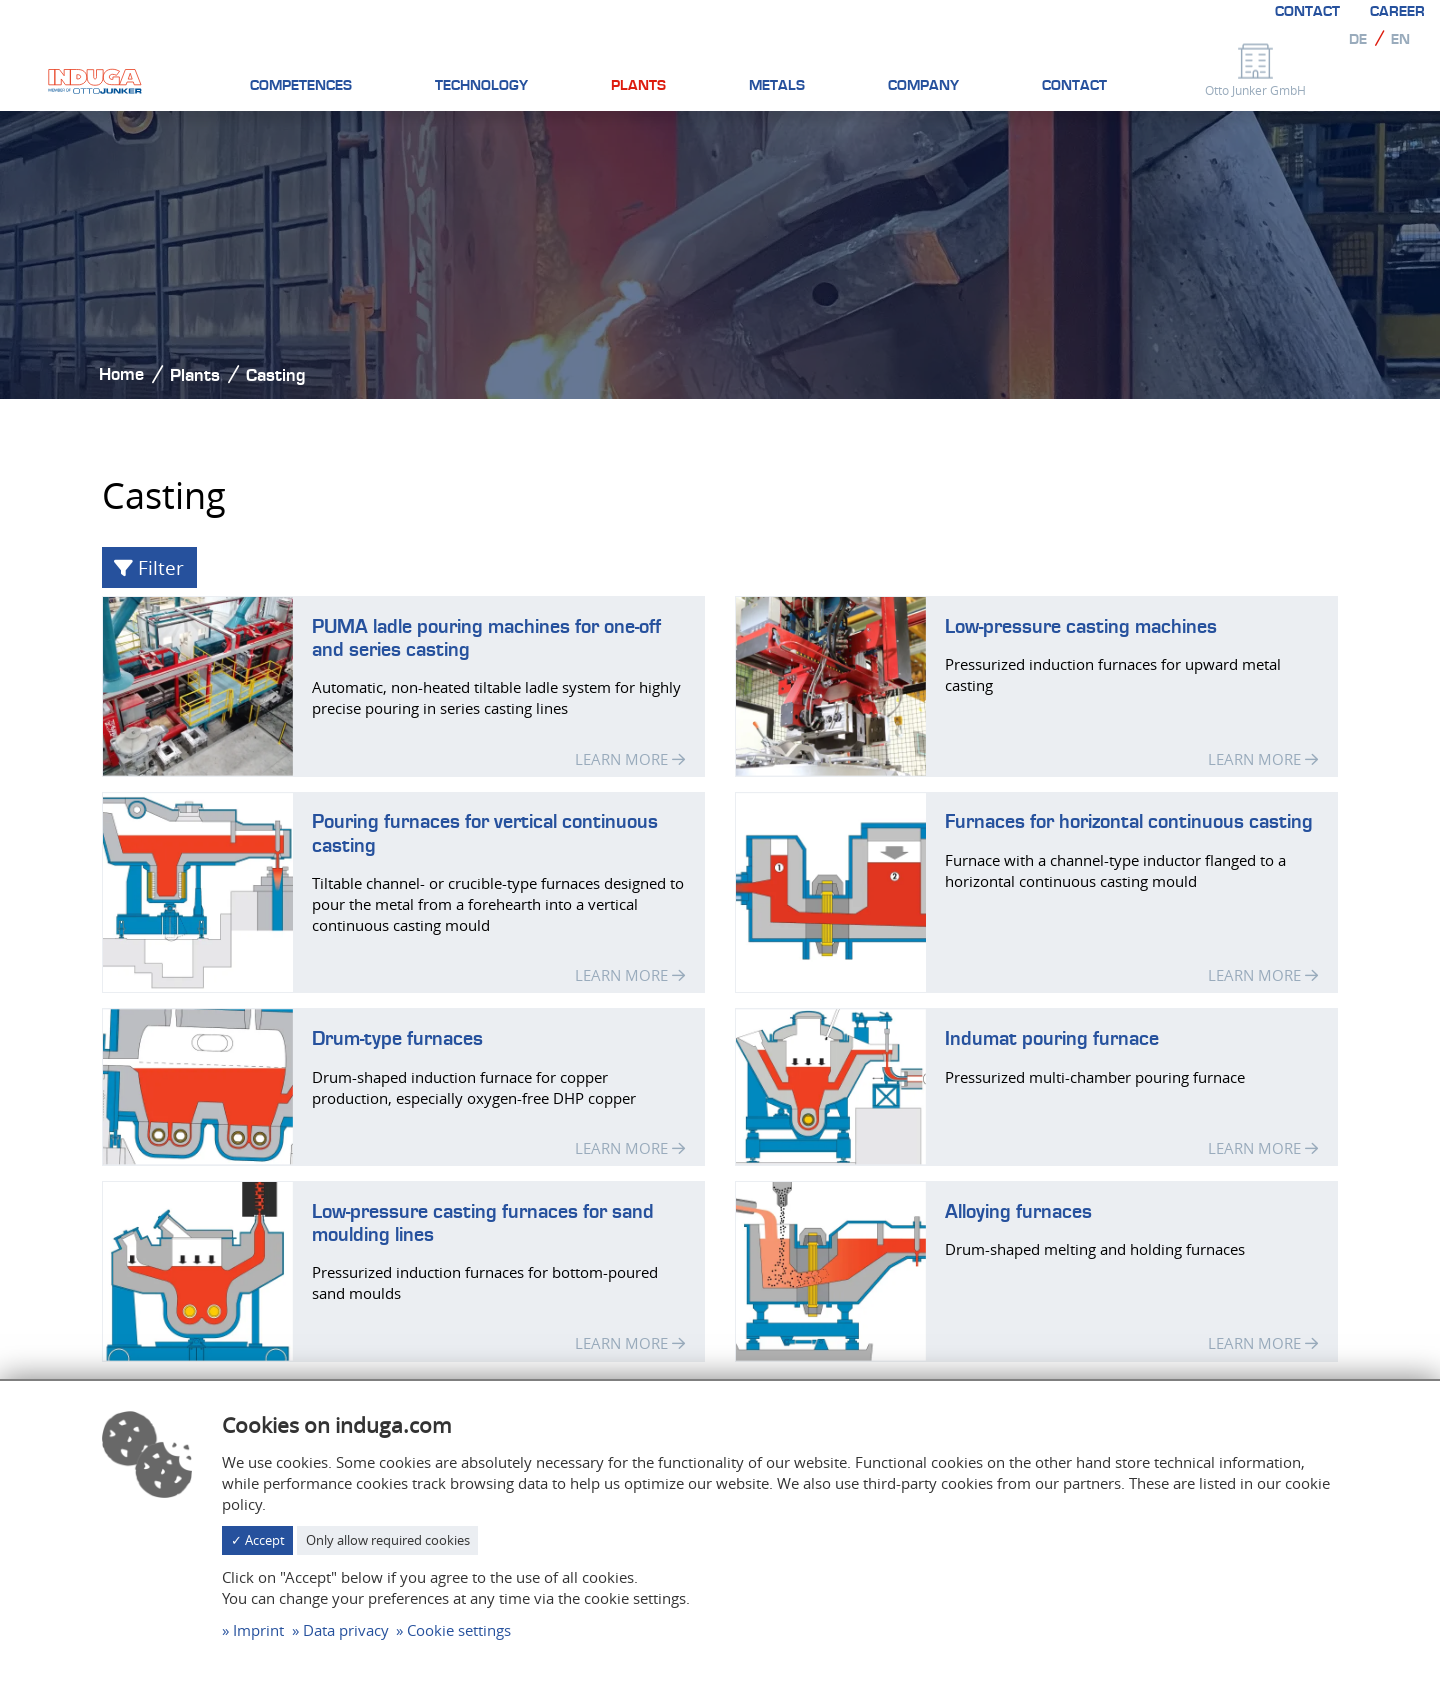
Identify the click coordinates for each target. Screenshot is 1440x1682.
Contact (1307, 11)
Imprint (258, 1630)
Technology (481, 85)
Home (121, 374)
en (1400, 39)
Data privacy (346, 1630)
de (1358, 39)
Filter (149, 567)
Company (923, 85)
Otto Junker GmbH (1255, 90)
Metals (777, 85)
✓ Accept (258, 1540)
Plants (638, 85)
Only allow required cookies (388, 1540)
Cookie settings (459, 1630)
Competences (301, 85)
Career (1397, 11)
